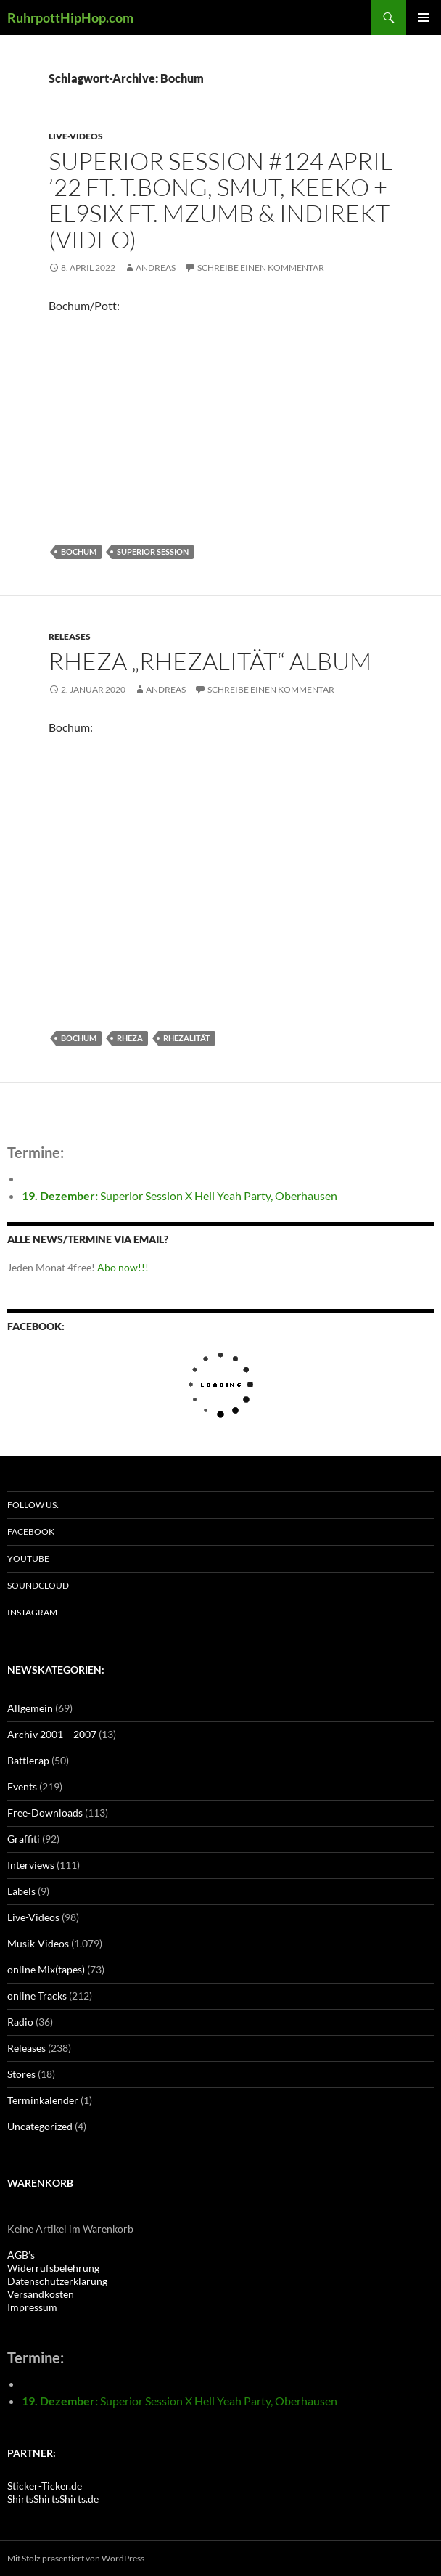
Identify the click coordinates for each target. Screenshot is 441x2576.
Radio (20, 2021)
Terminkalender (42, 2100)
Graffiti (23, 1839)
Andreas (156, 267)
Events (22, 1786)
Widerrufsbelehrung (53, 2268)
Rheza (130, 1038)
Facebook (30, 1531)
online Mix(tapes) (46, 1969)
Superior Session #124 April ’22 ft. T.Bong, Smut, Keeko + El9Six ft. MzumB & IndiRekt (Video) (220, 200)
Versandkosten (40, 2294)
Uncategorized (40, 2126)
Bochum (78, 551)
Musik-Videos (38, 1943)
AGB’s (21, 2255)
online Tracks (37, 1995)
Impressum (32, 2307)
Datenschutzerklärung (57, 2281)
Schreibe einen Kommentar (260, 267)
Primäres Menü (423, 17)
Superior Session (153, 551)
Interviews (30, 1865)
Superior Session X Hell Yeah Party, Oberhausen (179, 1195)
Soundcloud (38, 1585)
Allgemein (30, 1708)
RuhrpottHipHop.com (70, 17)
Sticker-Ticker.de (44, 2485)
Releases (70, 636)
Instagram (32, 1612)
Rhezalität (186, 1038)
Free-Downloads (45, 1812)
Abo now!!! (123, 1267)
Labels (21, 1891)
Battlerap (28, 1760)
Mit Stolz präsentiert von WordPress (75, 2558)
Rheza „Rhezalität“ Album (210, 661)
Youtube (28, 1558)
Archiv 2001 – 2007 (51, 1734)
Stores (21, 2074)
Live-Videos (76, 136)
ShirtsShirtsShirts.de (53, 2499)
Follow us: (33, 1504)
